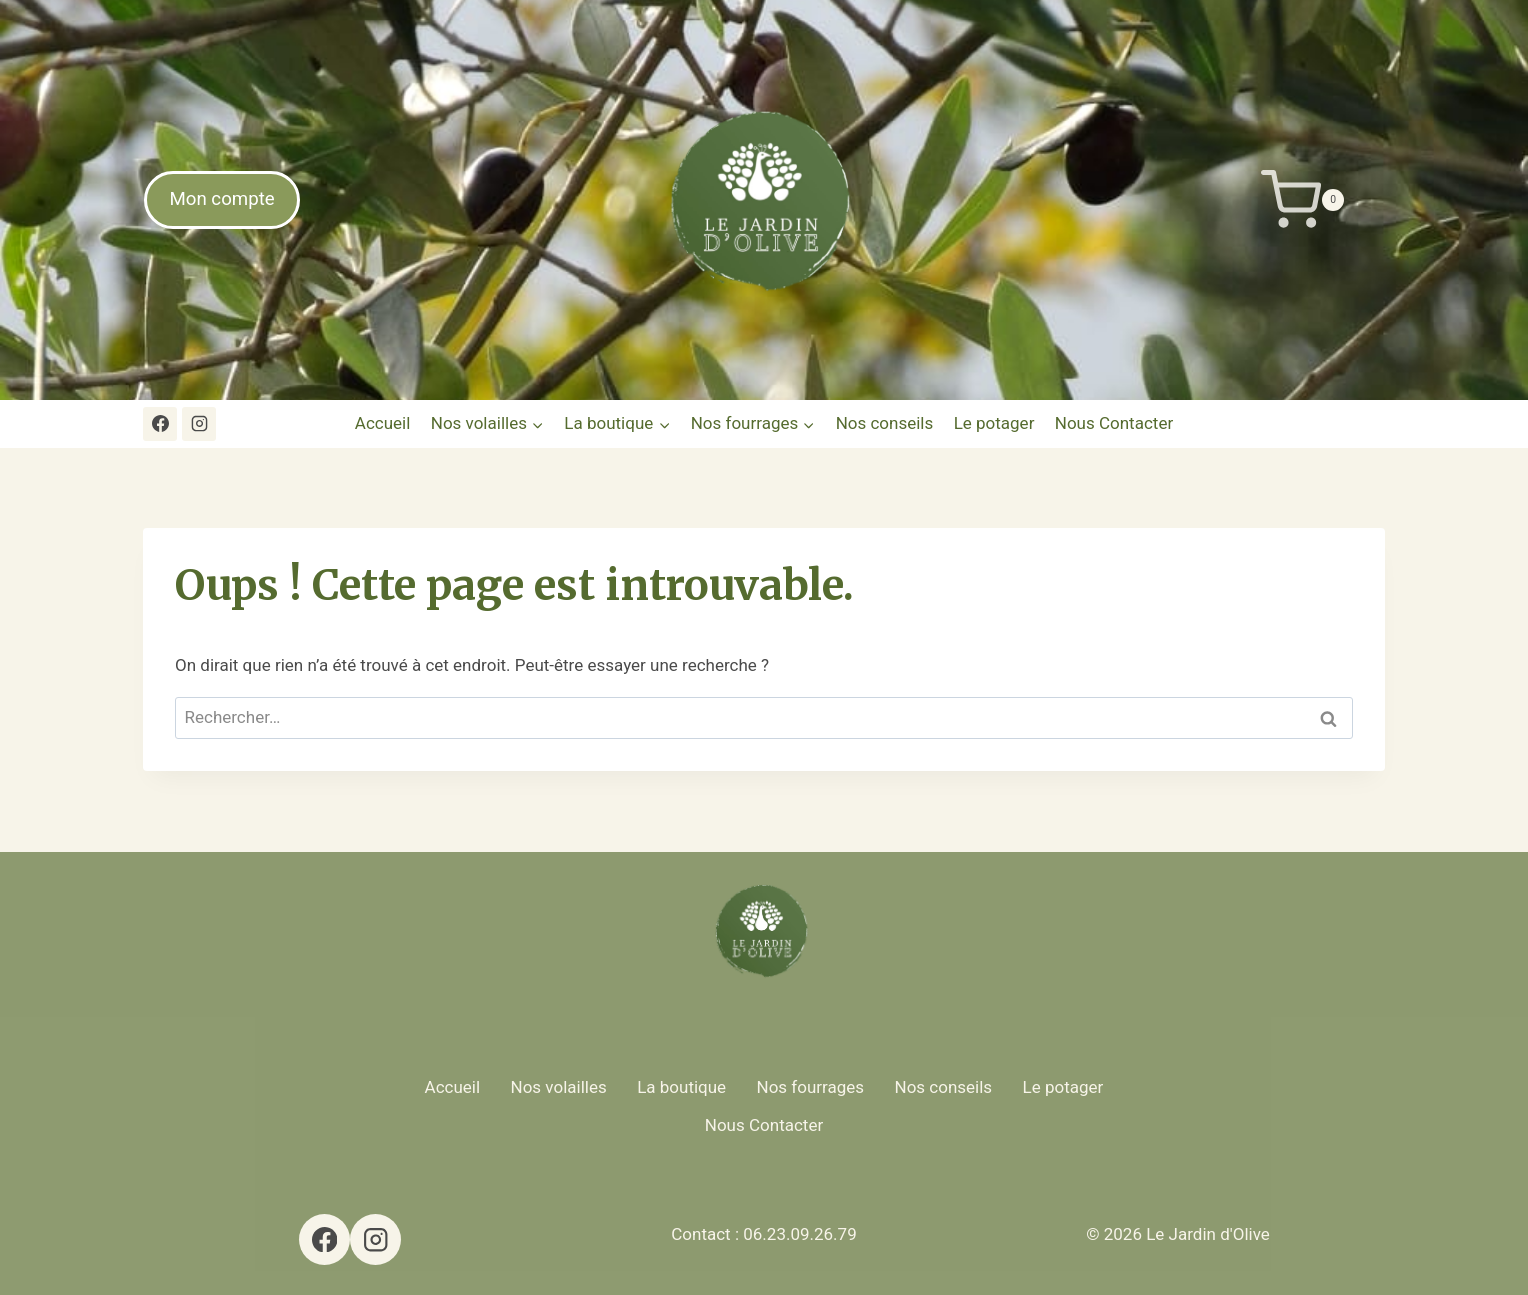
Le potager (994, 423)
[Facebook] (160, 424)
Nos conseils (885, 423)
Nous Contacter (1114, 423)
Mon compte (221, 199)
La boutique (681, 1087)
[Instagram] (199, 424)
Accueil (383, 423)
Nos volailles (559, 1087)
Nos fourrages (811, 1087)
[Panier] (1382, 200)
